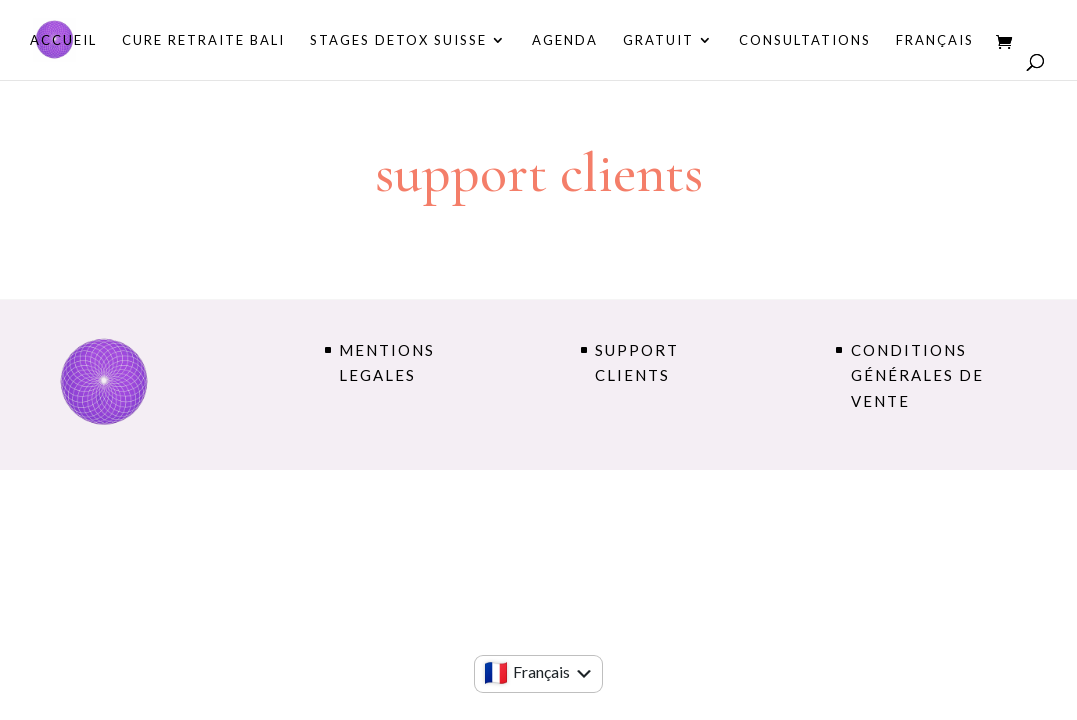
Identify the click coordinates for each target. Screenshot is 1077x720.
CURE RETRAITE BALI (203, 40)
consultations (805, 40)
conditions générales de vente (917, 375)
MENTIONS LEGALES (387, 363)
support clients (637, 363)
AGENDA (565, 40)
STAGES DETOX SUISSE (398, 40)
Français (935, 40)
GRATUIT (658, 40)
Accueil (63, 40)
